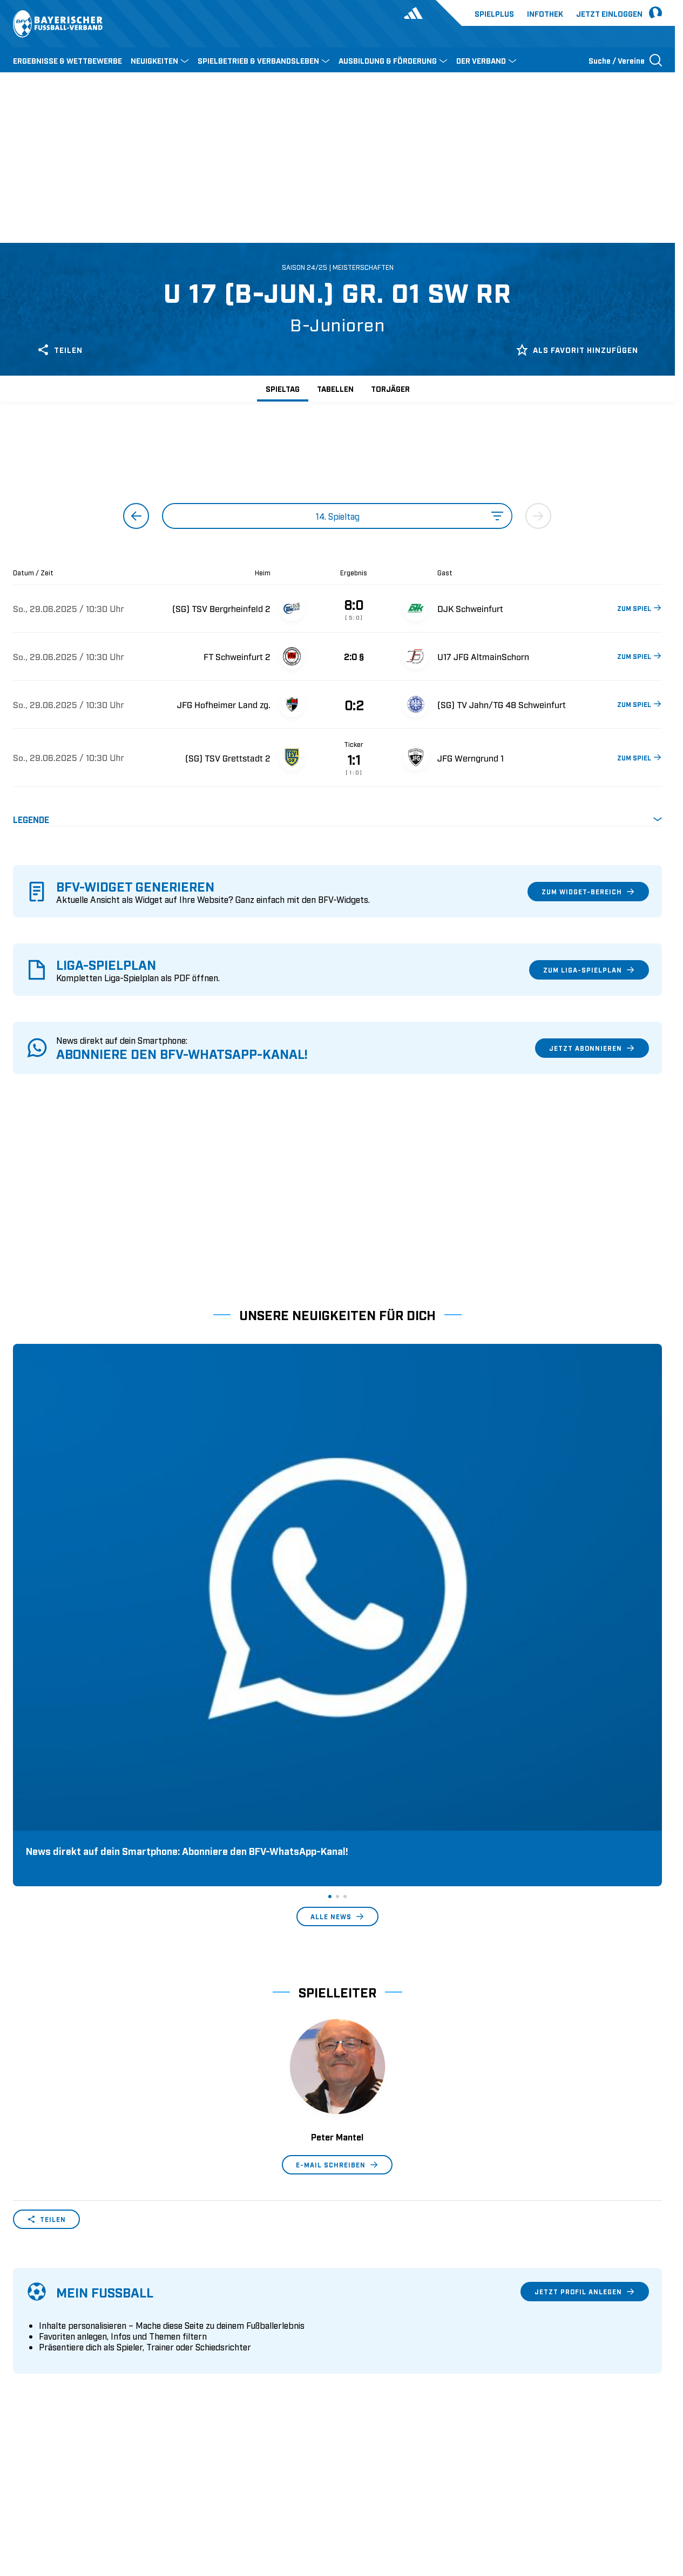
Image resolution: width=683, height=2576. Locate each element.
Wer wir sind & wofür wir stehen (72, 2309)
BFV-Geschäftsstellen (217, 2359)
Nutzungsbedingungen (514, 2496)
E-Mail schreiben (337, 1844)
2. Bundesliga (369, 2326)
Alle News (337, 1596)
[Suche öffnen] (625, 59)
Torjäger (390, 388)
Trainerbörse (201, 2376)
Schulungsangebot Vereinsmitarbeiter (248, 2342)
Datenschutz (588, 2496)
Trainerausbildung (212, 2326)
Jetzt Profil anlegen (585, 1971)
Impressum (643, 2496)
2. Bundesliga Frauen (382, 2393)
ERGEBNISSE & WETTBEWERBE (67, 60)
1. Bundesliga (369, 2309)
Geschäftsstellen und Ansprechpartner (83, 2326)
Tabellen (335, 388)
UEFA (76, 2496)
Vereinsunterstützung (52, 2359)
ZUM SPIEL (639, 607)
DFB (47, 2496)
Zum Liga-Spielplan (589, 970)
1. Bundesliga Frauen (382, 2376)
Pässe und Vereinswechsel (227, 2309)
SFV (19, 2496)
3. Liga (356, 2342)
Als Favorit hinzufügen (577, 349)
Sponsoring (34, 2342)
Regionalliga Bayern (381, 2359)
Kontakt (27, 2393)
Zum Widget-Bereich (588, 891)
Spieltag (283, 388)
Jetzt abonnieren (592, 1048)
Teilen (60, 349)
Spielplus (494, 13)
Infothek (545, 13)
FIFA (105, 2496)
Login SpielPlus (207, 2393)
